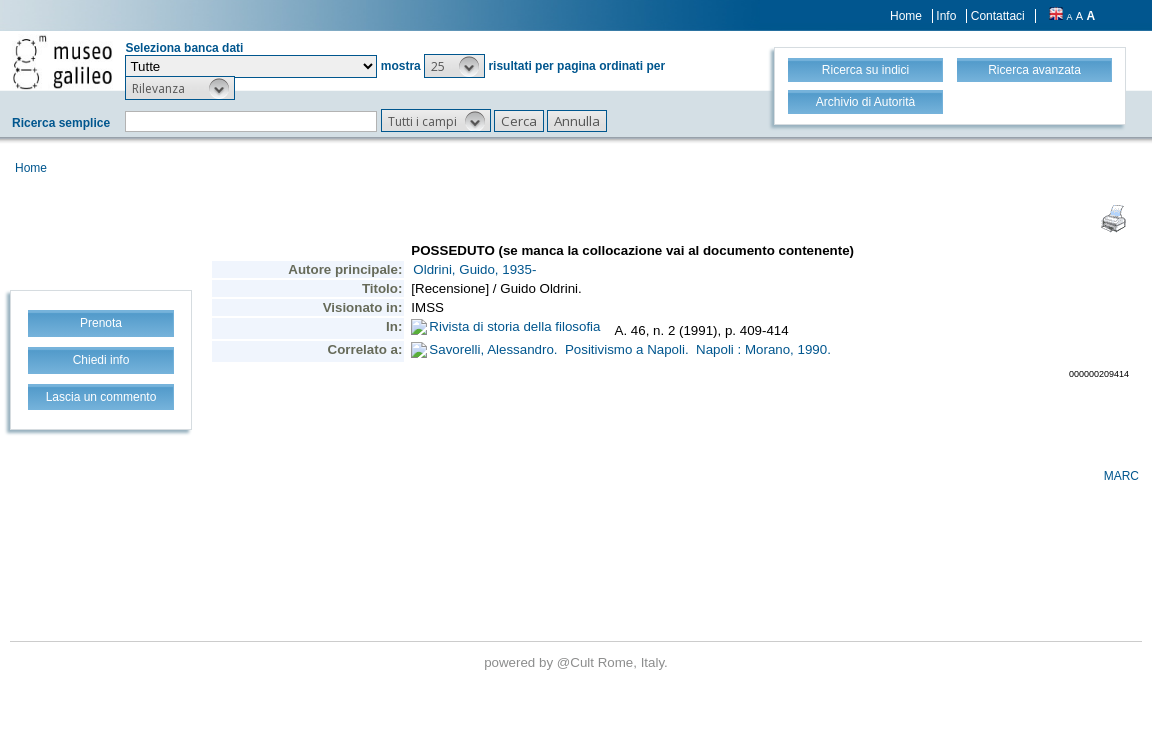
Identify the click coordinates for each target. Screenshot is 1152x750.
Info (946, 16)
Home (906, 16)
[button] (454, 66)
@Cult (577, 662)
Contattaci (998, 16)
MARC (1121, 476)
